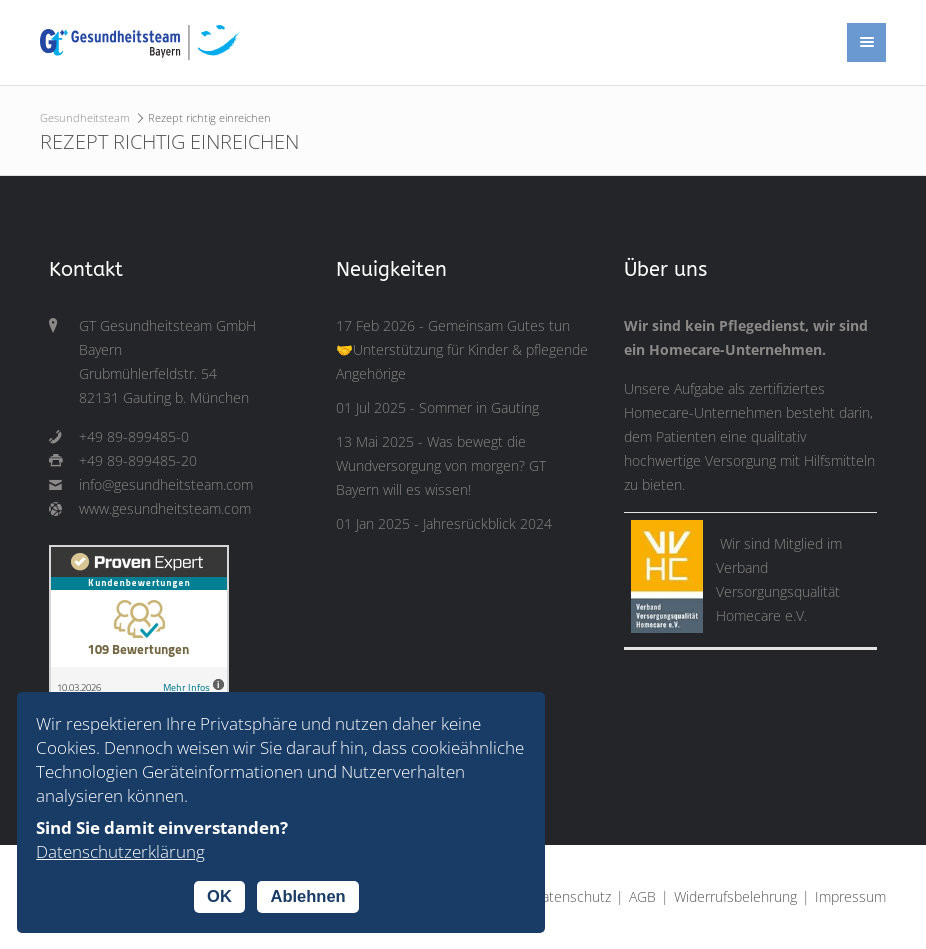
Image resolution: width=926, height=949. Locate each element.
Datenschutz (571, 897)
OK (219, 896)
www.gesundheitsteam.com (165, 509)
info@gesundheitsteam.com (166, 485)
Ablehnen (307, 896)
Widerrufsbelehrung (735, 897)
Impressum (850, 897)
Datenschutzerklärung (120, 851)
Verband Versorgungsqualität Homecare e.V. (778, 592)
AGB (642, 897)
